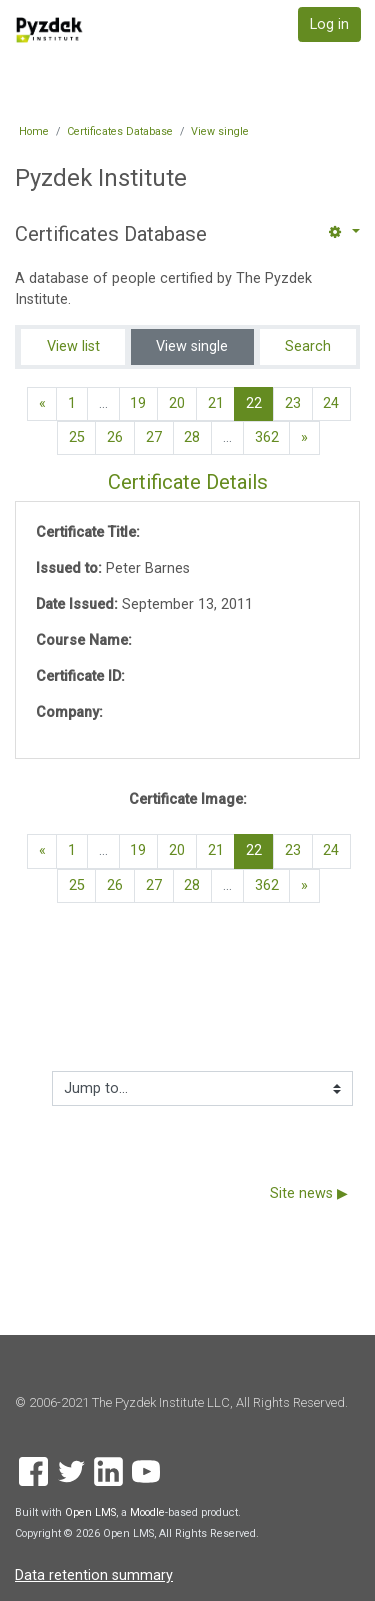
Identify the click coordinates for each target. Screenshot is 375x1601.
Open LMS (90, 1512)
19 (138, 403)
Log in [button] (329, 24)
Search (308, 346)
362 (267, 437)
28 (192, 437)
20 (177, 403)
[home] (49, 29)
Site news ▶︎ (309, 1193)
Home (34, 131)
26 (115, 437)
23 (293, 403)
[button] (343, 232)
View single (220, 131)
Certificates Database (120, 131)
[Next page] (304, 438)
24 (331, 403)
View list (73, 346)
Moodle (147, 1512)
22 (260, 403)
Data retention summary (94, 1575)
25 (77, 437)
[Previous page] (42, 404)
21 (216, 403)
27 (154, 437)
